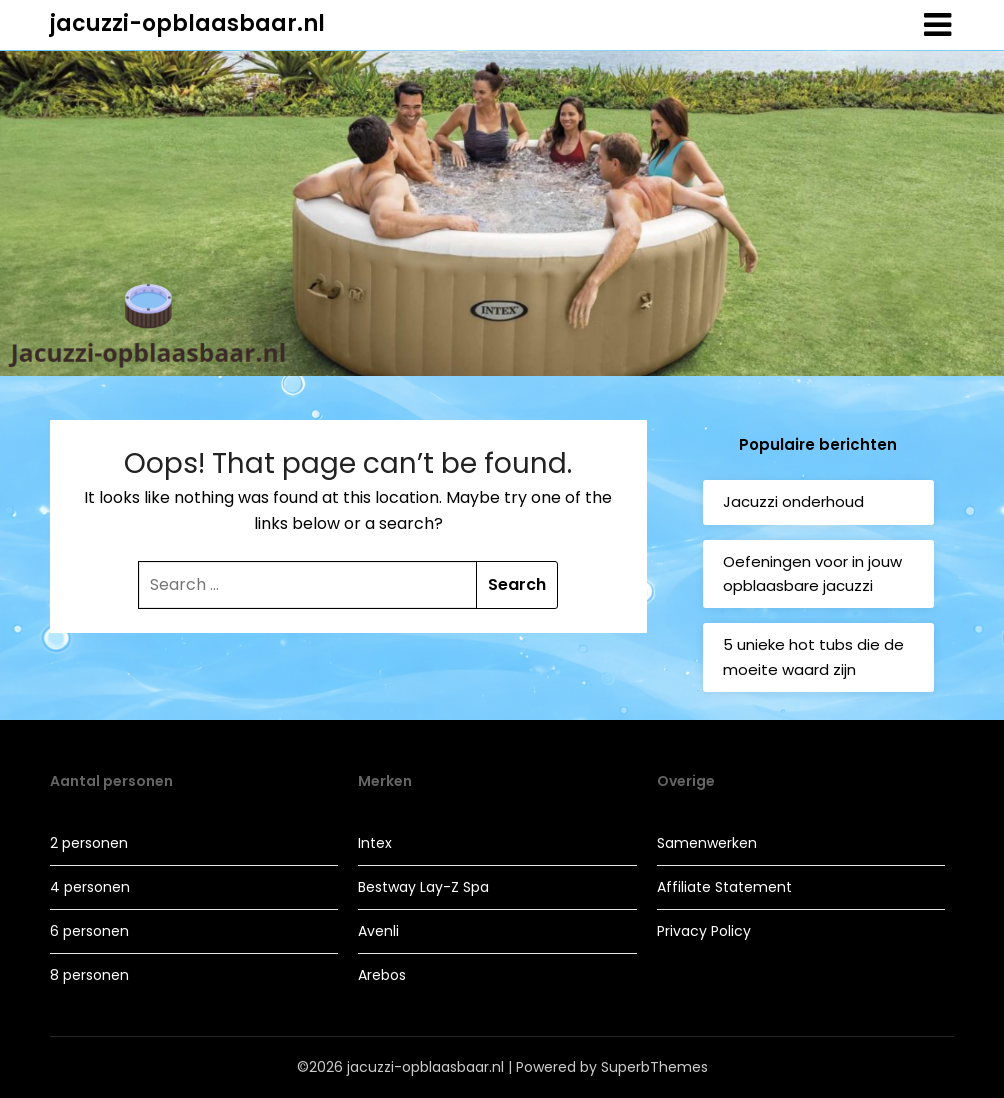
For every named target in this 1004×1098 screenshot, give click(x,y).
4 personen (90, 887)
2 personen (89, 843)
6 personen (89, 931)
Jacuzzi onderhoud (793, 501)
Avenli (378, 931)
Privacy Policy (704, 931)
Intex (375, 843)
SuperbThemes (654, 1067)
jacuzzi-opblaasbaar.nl (187, 23)
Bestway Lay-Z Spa (423, 887)
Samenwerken (707, 843)
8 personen (89, 975)
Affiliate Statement (724, 887)
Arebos (382, 975)
